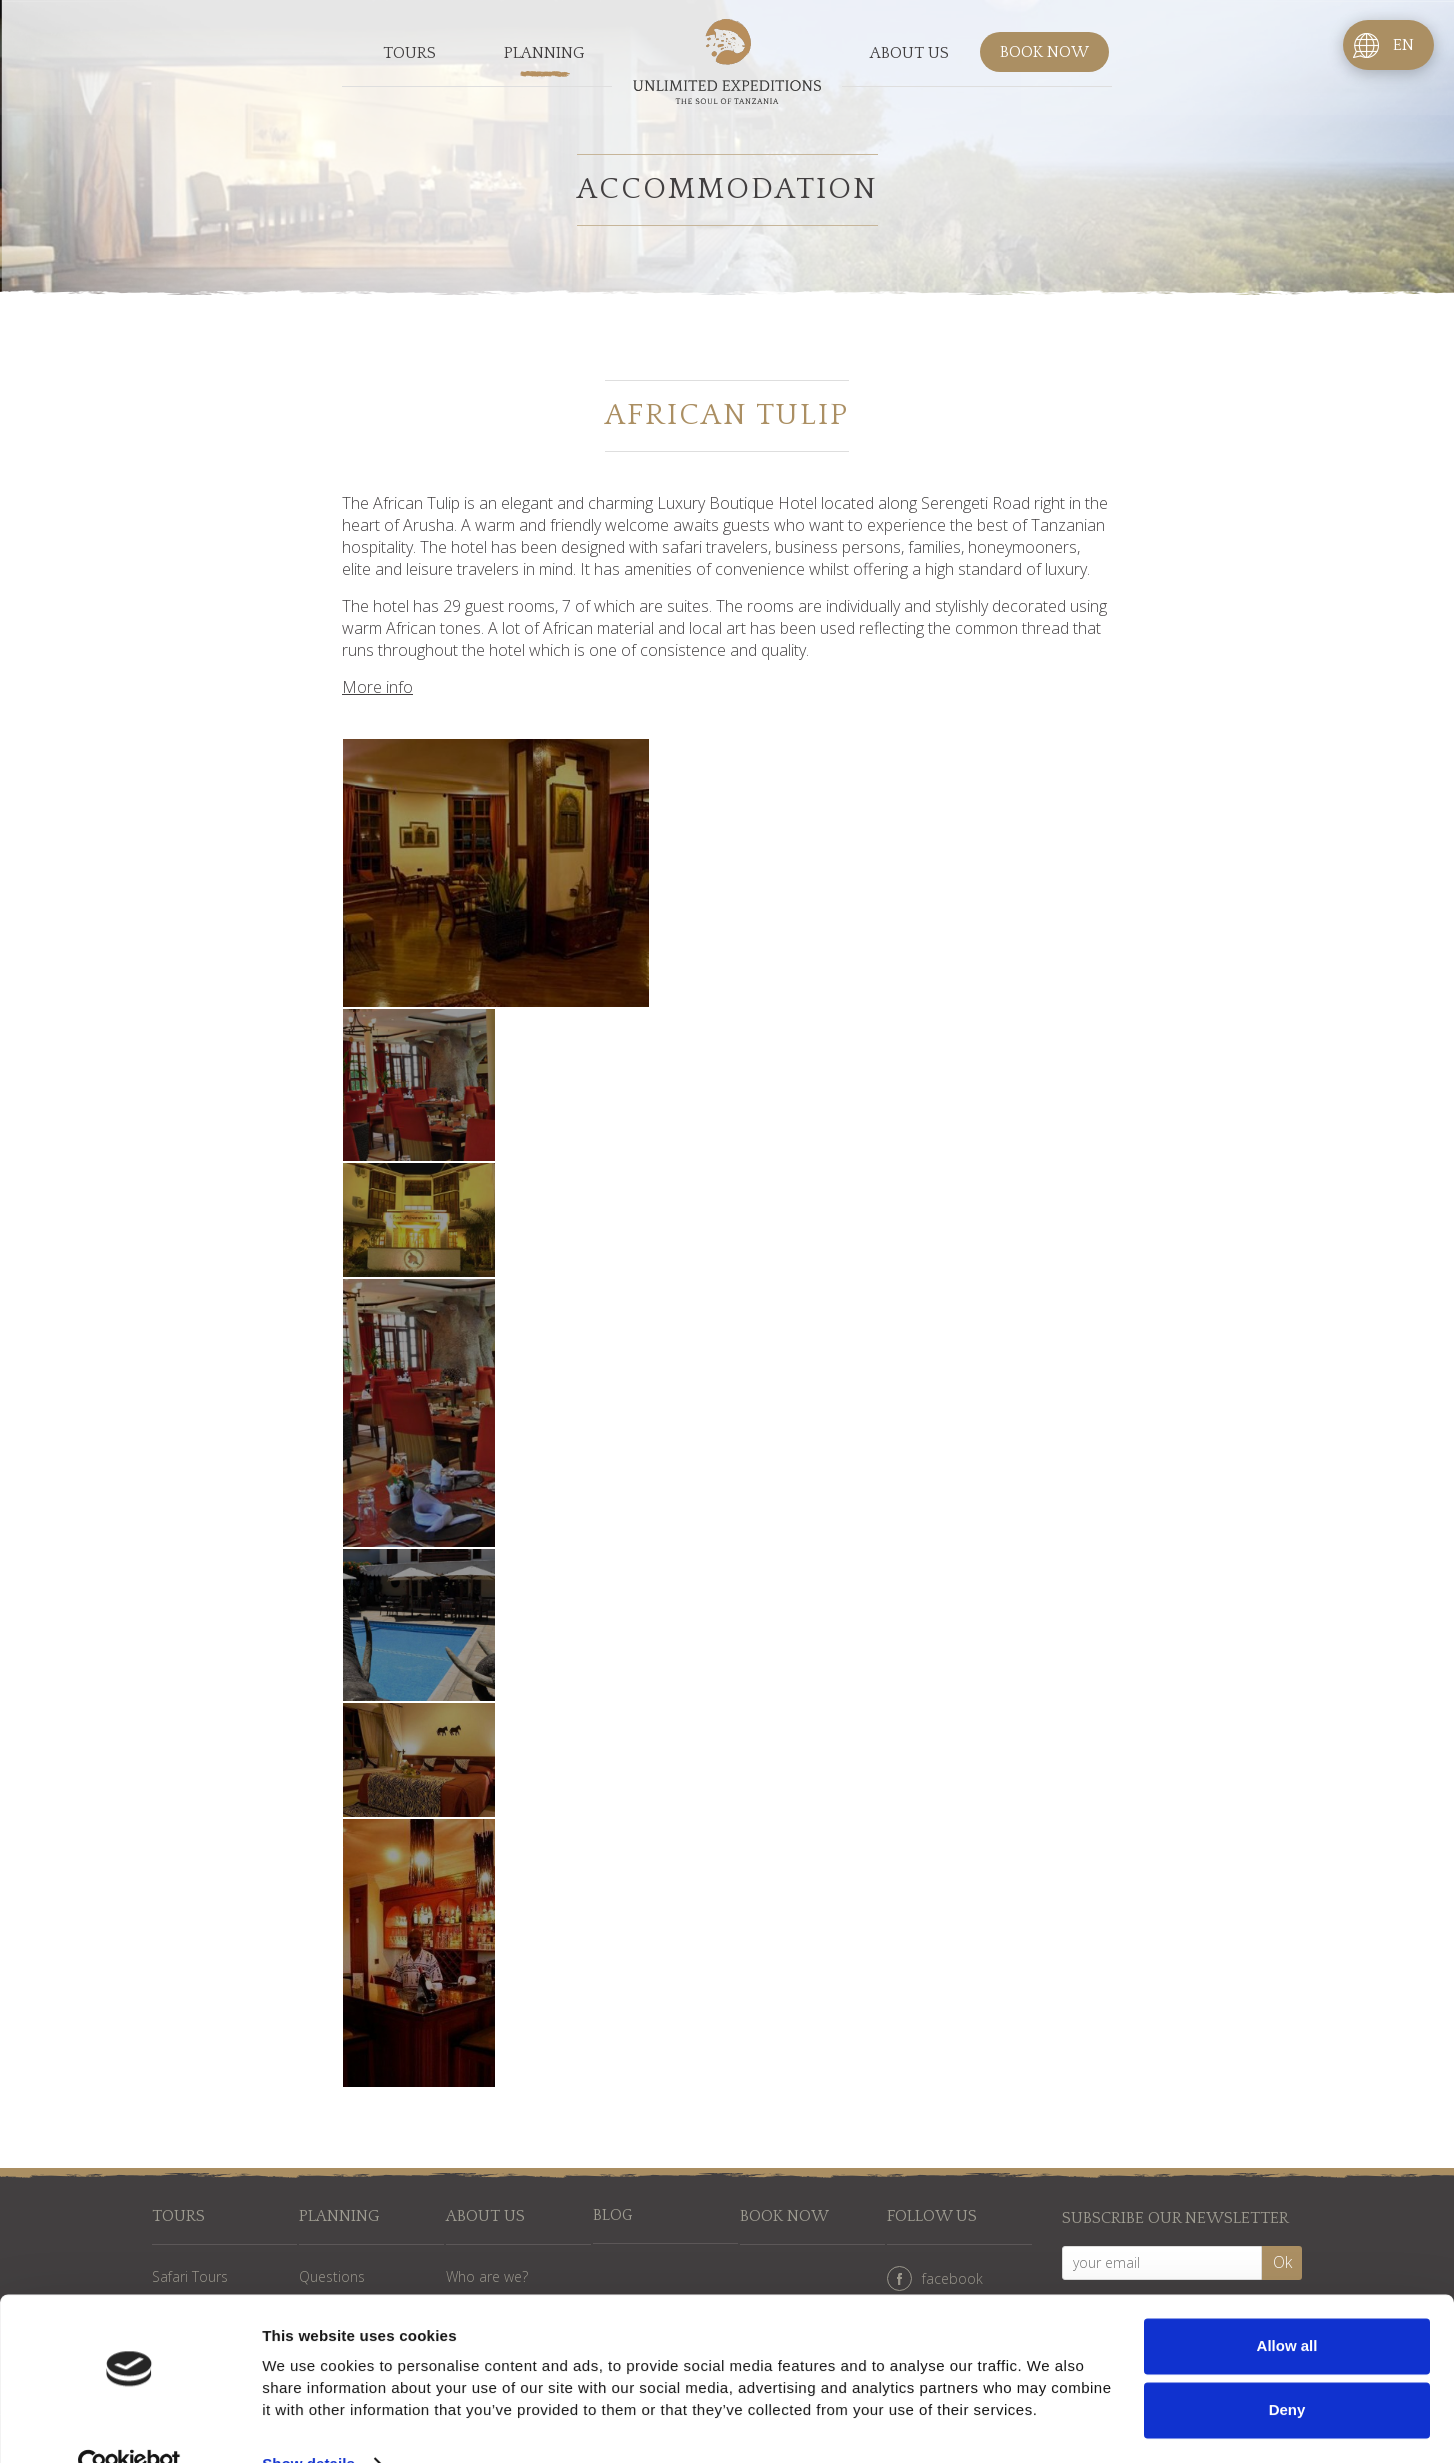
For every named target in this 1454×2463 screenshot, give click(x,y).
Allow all (1287, 2305)
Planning (544, 54)
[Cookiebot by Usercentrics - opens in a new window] (129, 2424)
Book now (1044, 54)
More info (377, 687)
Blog (613, 2216)
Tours (409, 54)
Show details (308, 2423)
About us (909, 54)
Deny (1287, 2368)
